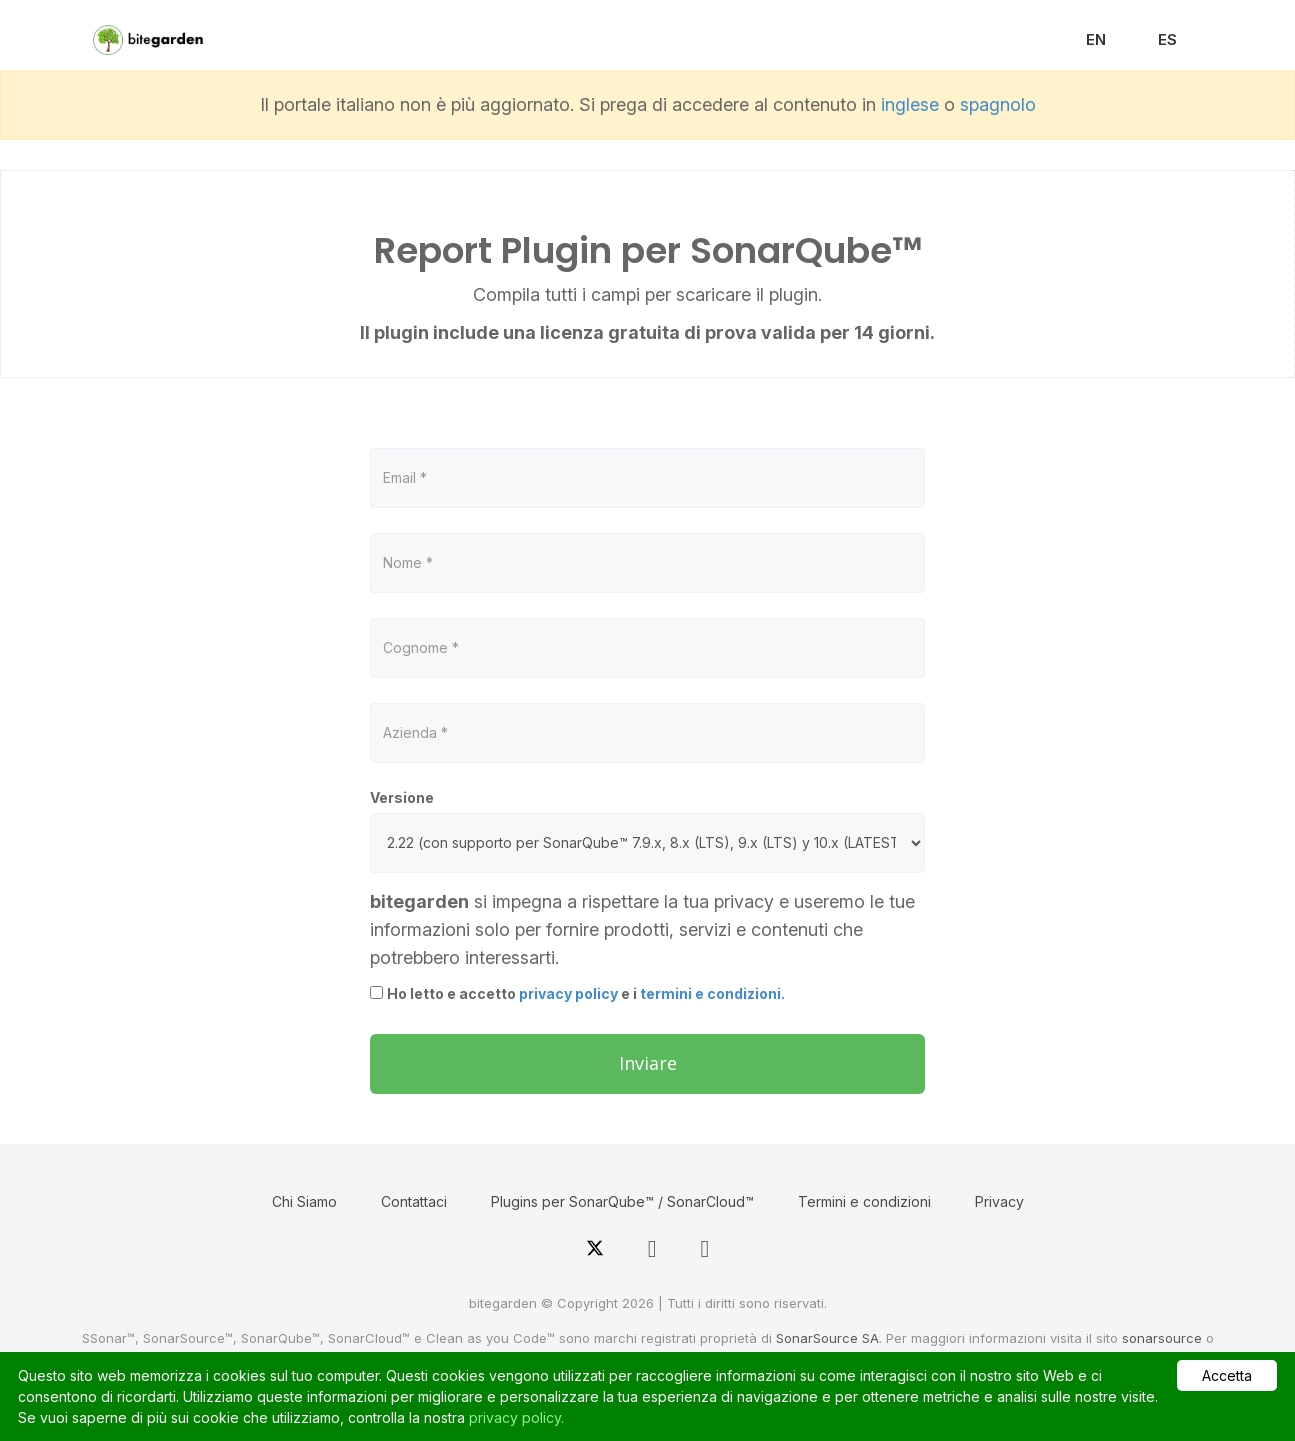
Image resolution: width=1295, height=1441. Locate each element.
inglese (910, 104)
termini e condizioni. (712, 993)
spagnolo (998, 104)
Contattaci (414, 1201)
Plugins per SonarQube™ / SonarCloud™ (622, 1201)
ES (1167, 39)
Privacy (999, 1201)
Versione (402, 797)
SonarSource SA (827, 1338)
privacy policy (568, 993)
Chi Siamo (304, 1201)
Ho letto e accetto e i (586, 993)
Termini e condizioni (864, 1201)
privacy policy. (516, 1417)
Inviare (648, 1063)
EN (1096, 39)
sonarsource (1162, 1338)
